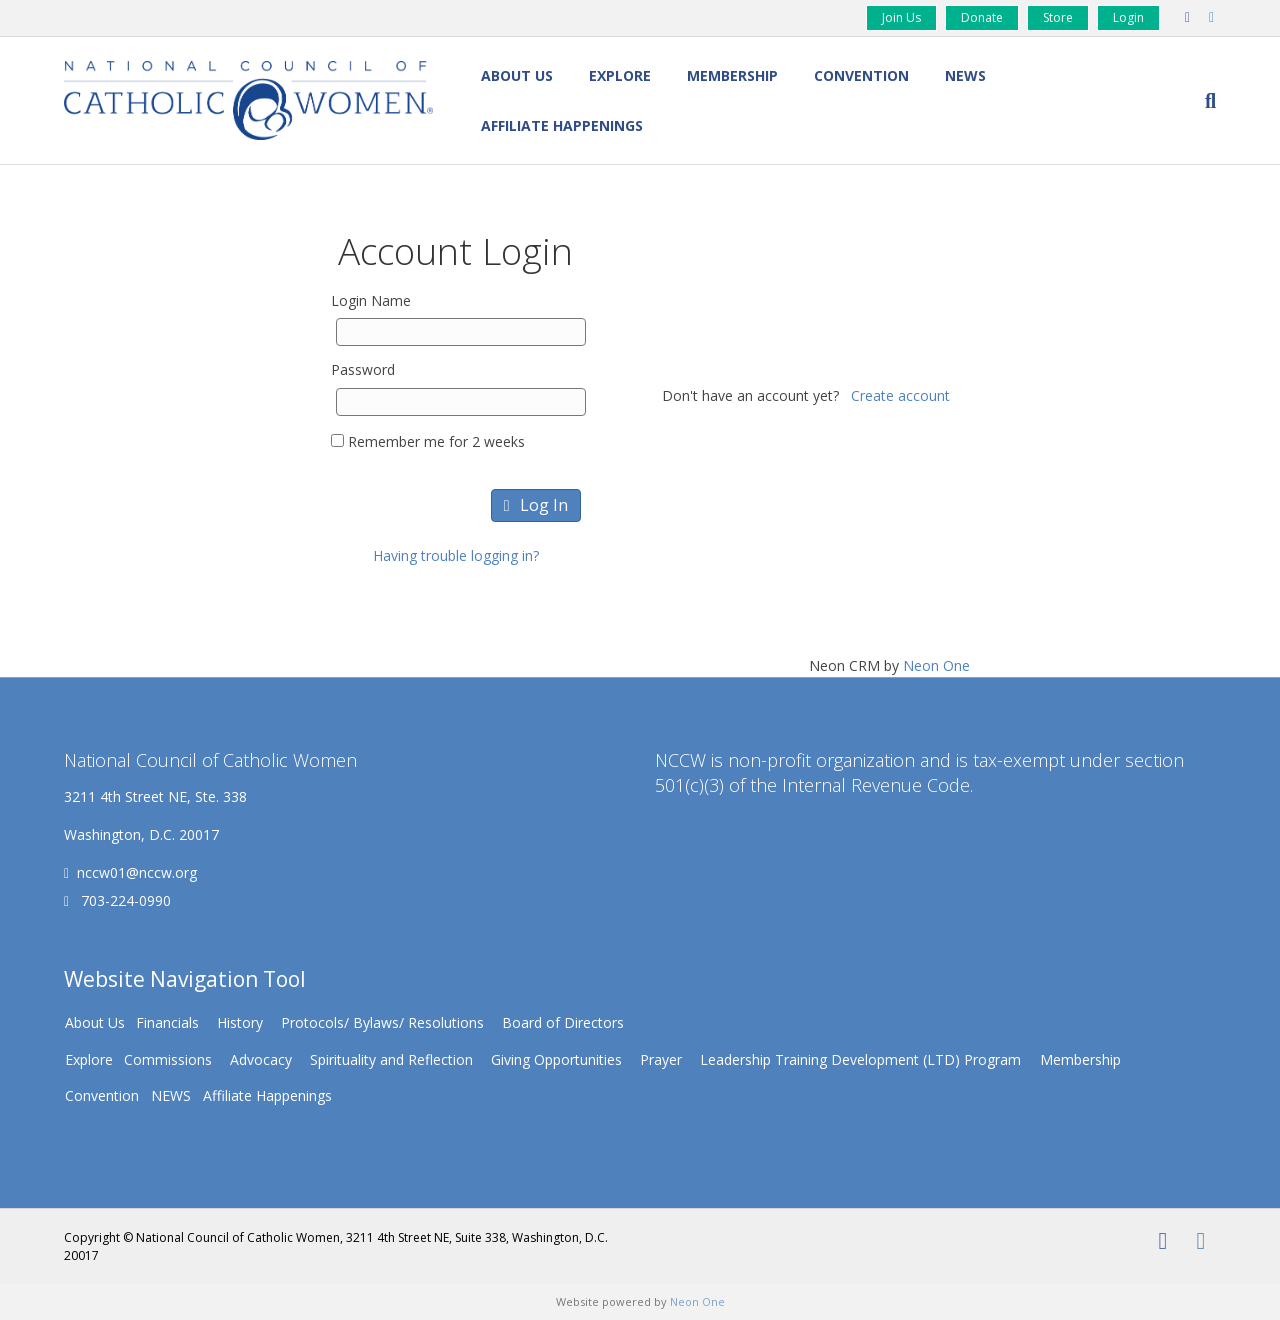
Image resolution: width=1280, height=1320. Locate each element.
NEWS (965, 75)
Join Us (901, 17)
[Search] (1201, 101)
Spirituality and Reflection (391, 1059)
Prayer (661, 1059)
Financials (167, 1022)
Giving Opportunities (556, 1059)
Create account (900, 395)
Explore (620, 75)
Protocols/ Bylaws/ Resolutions (382, 1022)
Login (1128, 17)
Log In (536, 505)
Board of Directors (563, 1022)
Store (1058, 17)
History (240, 1022)
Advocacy (261, 1059)
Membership (732, 75)
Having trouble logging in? (456, 555)
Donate (982, 17)
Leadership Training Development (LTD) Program (860, 1059)
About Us (517, 75)
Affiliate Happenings (562, 125)
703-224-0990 (124, 900)
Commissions (168, 1059)
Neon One (936, 665)
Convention (861, 75)
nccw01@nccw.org (137, 872)
